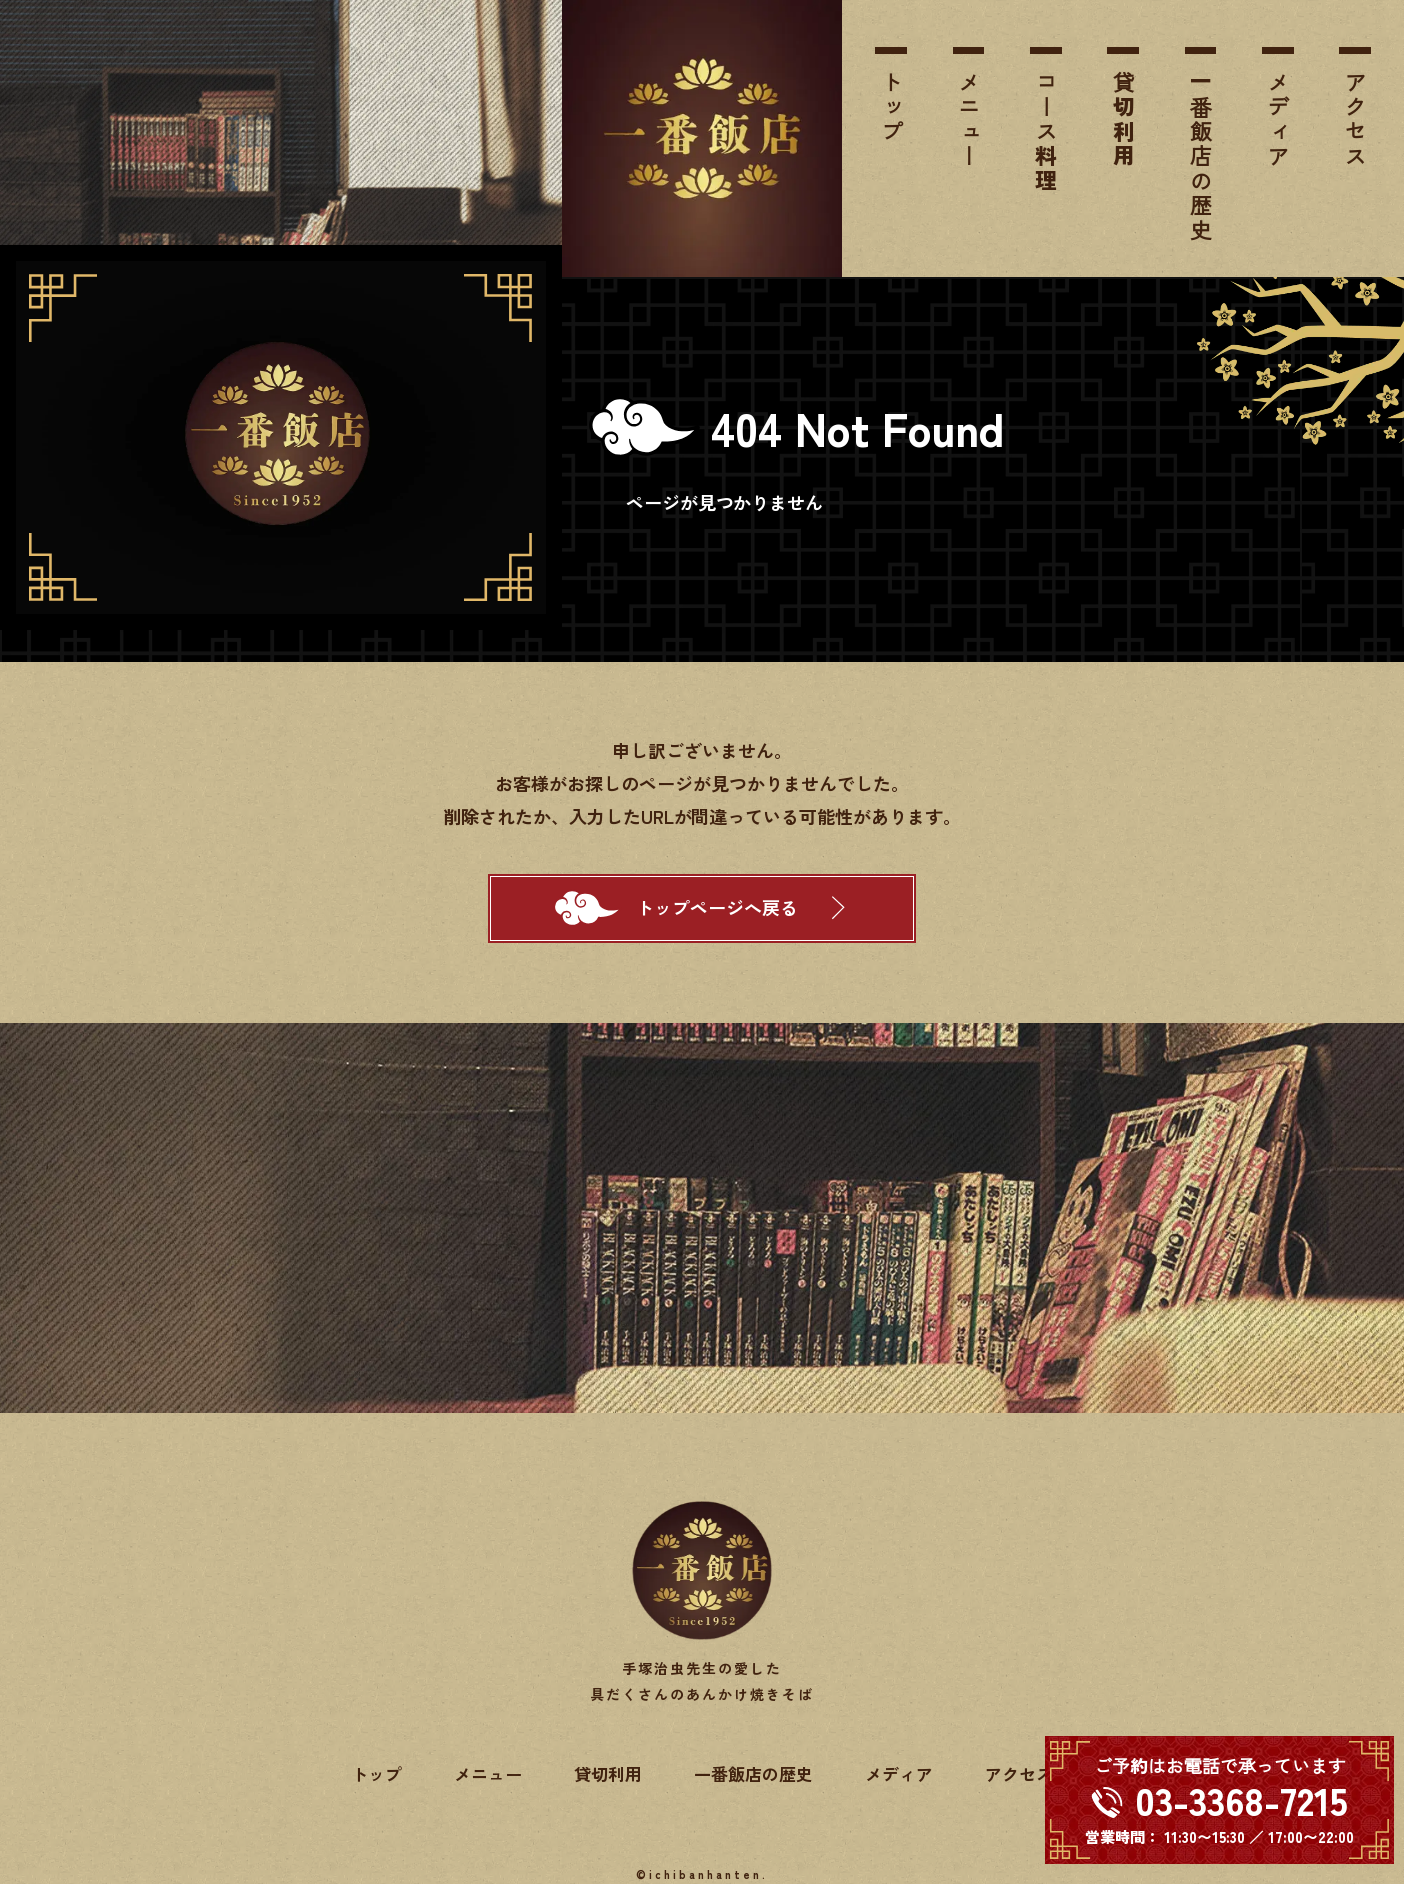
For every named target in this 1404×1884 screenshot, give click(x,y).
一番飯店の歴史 (1200, 156)
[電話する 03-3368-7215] (1219, 1800)
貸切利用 (1123, 120)
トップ (891, 107)
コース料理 (1046, 132)
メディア (1278, 119)
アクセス (1355, 119)
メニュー (968, 119)
